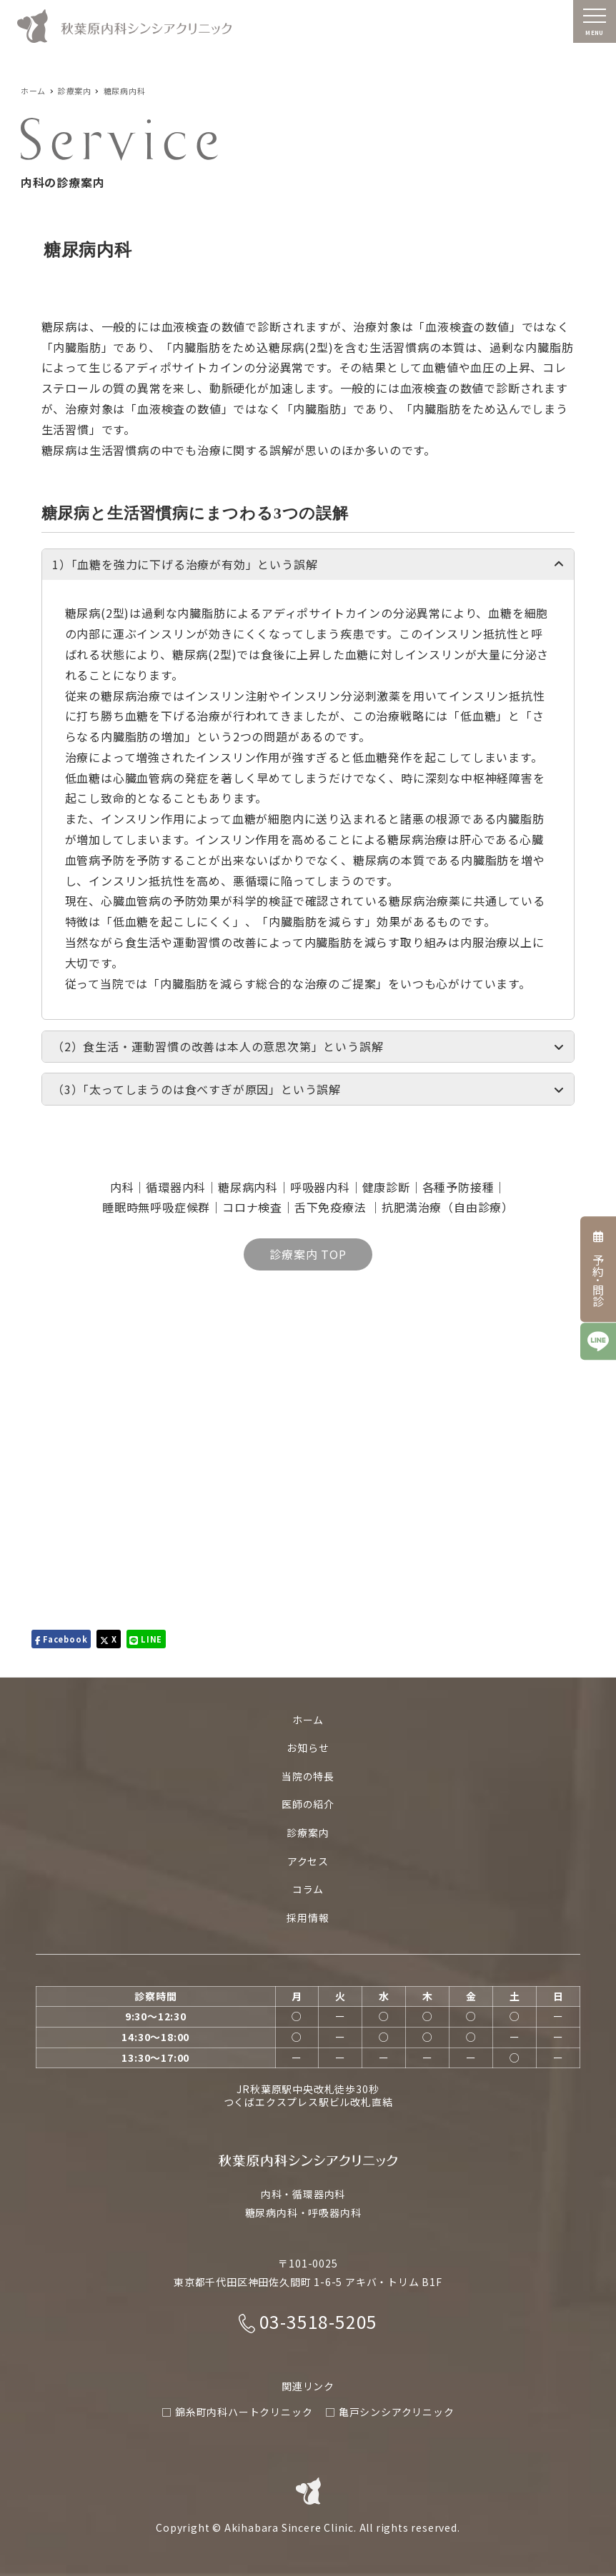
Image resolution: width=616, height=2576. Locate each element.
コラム (308, 1889)
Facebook (61, 1639)
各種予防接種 (458, 1187)
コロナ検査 (252, 1207)
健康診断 (386, 1187)
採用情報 (308, 1917)
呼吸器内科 (320, 1187)
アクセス (308, 1861)
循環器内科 (176, 1187)
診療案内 (308, 1832)
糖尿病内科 (248, 1187)
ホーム (308, 1720)
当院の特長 (308, 1776)
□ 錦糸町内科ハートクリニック (237, 2412)
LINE (145, 1639)
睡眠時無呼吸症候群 (156, 1207)
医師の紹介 (308, 1804)
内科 (122, 1187)
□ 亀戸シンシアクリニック (389, 2412)
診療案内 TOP (307, 1254)
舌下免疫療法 (332, 1207)
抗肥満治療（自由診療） (448, 1207)
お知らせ (308, 1747)
